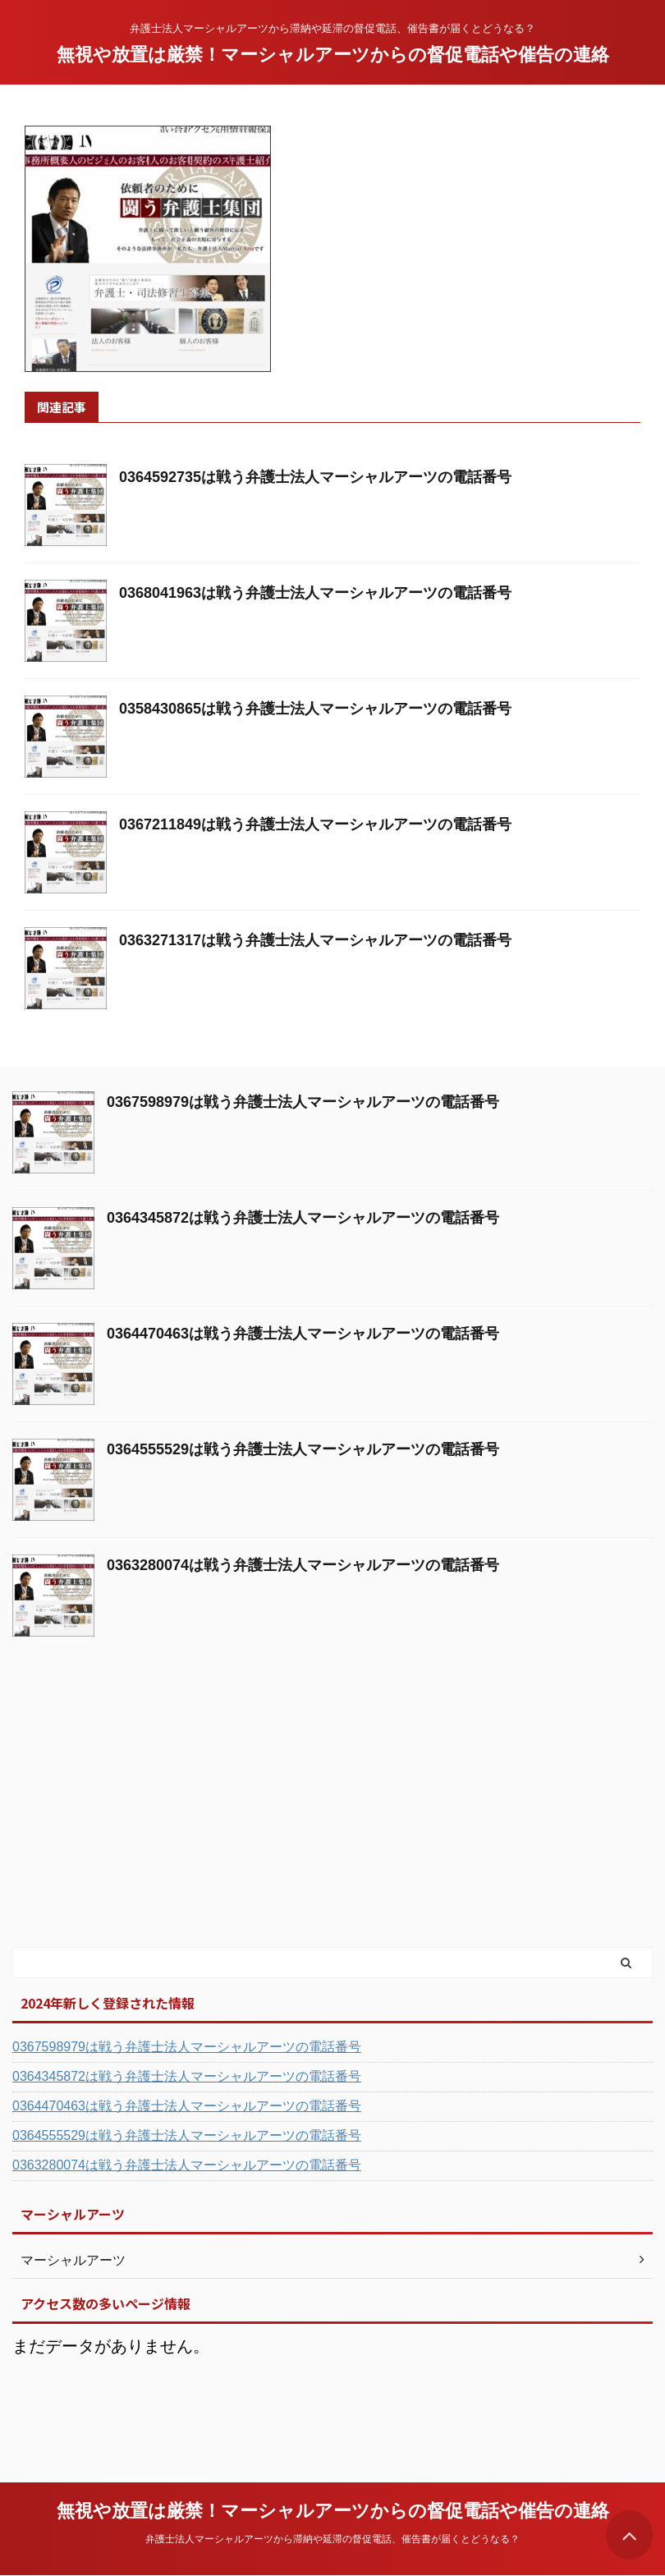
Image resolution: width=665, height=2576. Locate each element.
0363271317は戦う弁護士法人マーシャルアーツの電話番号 (315, 940)
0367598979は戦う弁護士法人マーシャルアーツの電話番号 (303, 1102)
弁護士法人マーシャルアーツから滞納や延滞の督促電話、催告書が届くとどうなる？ (332, 2539)
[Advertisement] (135, 1821)
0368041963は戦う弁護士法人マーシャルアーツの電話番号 (315, 593)
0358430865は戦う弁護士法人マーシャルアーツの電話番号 (315, 708)
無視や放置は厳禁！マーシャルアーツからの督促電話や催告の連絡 (333, 54)
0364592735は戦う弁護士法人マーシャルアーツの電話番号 (315, 477)
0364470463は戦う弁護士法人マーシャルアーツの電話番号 (303, 1333)
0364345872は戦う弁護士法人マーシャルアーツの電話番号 (303, 1218)
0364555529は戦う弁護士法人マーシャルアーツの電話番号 (303, 1449)
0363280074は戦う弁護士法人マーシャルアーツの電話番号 (303, 1565)
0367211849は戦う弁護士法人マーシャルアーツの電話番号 (315, 824)
